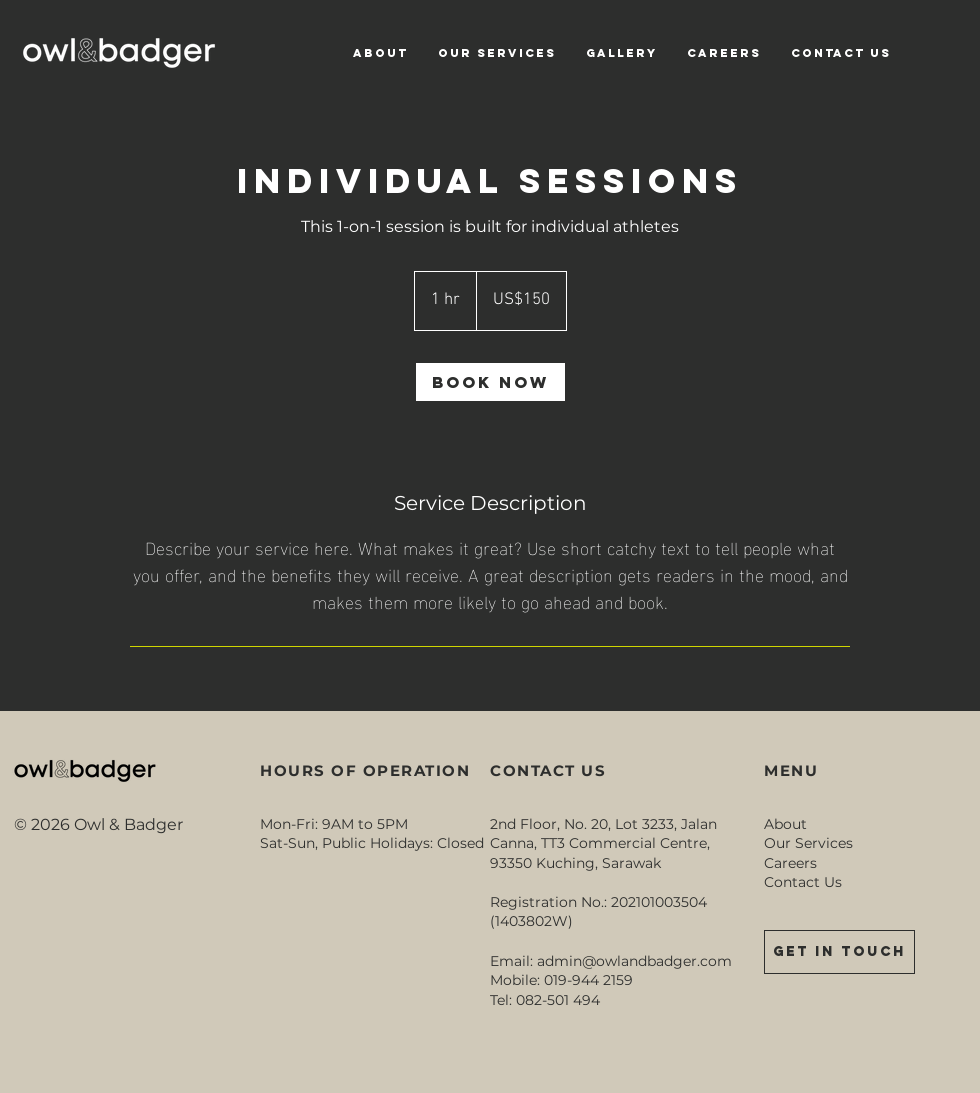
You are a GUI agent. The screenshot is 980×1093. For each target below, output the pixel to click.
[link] (490, 382)
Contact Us (803, 882)
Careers (790, 863)
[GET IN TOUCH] (839, 952)
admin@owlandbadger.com (634, 961)
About (785, 824)
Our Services (808, 843)
